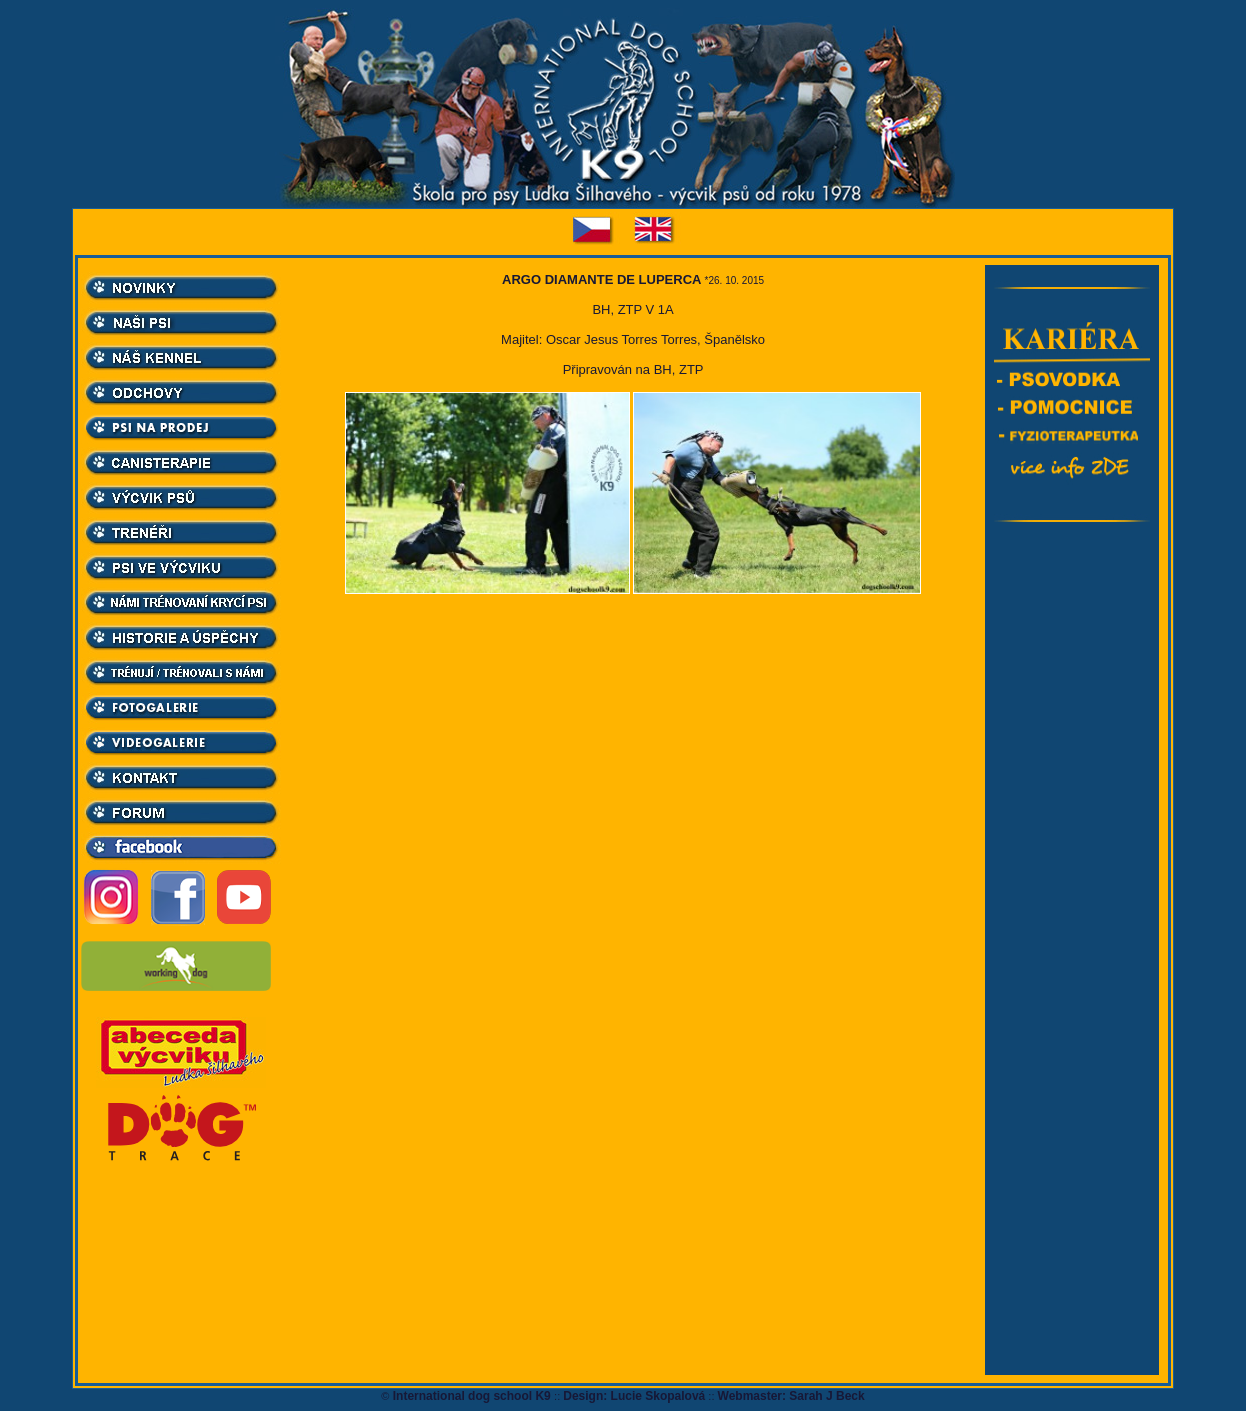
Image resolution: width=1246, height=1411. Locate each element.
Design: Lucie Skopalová (634, 1396)
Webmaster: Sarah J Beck (791, 1396)
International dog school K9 (471, 1396)
